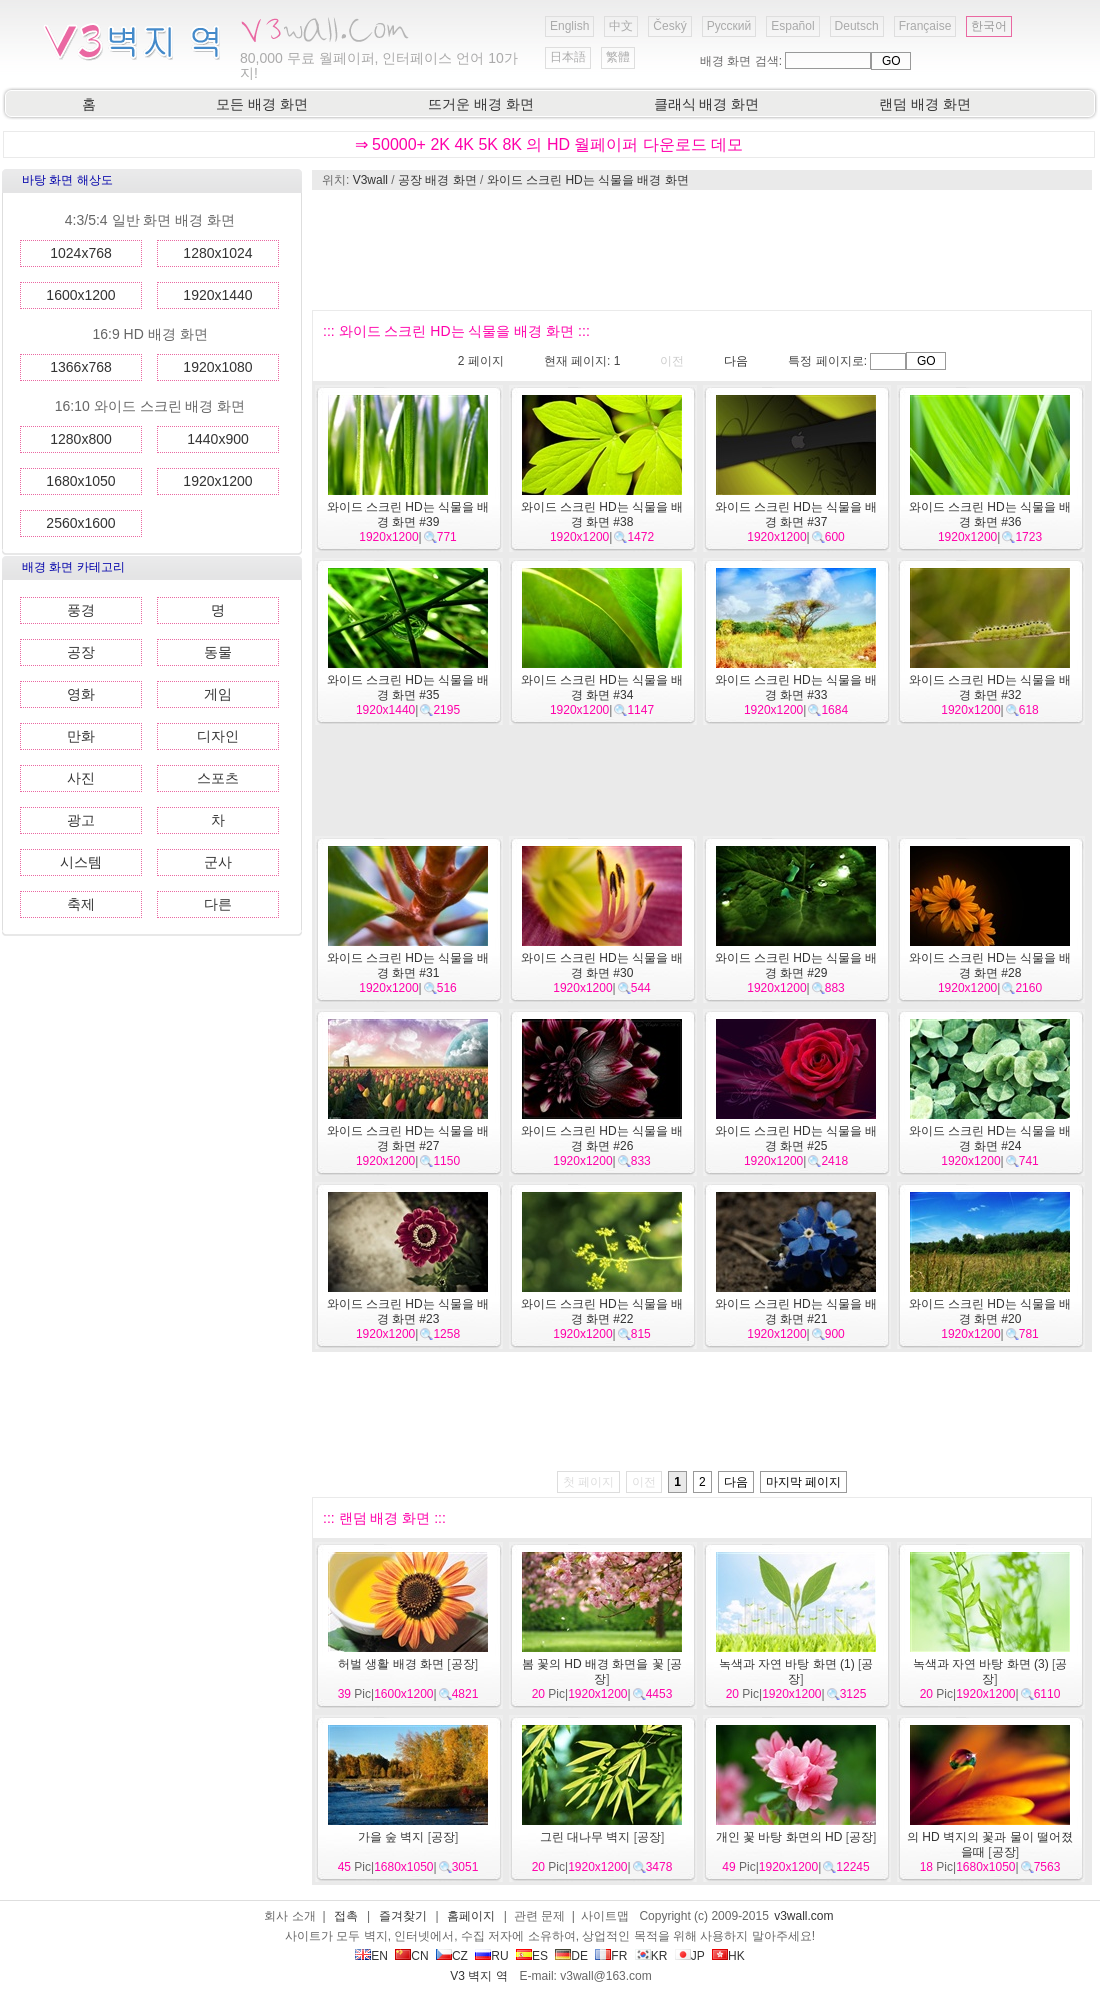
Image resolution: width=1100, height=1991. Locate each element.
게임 (218, 694)
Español (792, 26)
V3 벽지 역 (478, 1976)
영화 (81, 694)
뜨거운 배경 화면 (481, 104)
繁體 (618, 57)
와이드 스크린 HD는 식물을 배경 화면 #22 (602, 1311)
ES (532, 1956)
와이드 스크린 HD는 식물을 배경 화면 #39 (408, 514)
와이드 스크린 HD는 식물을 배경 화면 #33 (796, 687)
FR (611, 1956)
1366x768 (81, 367)
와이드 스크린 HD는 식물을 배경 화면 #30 (602, 965)
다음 (736, 361)
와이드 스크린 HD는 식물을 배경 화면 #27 (408, 1138)
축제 (81, 904)
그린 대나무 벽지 (585, 1837)
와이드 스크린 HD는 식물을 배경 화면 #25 (796, 1138)
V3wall (370, 180)
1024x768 (81, 253)
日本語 (568, 57)
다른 (218, 904)
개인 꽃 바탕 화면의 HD (779, 1837)
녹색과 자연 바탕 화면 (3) (981, 1664)
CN (411, 1956)
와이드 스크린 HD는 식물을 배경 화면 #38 (602, 514)
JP (690, 1956)
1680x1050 (80, 481)
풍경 (81, 610)
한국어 (989, 26)
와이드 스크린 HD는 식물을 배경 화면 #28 (990, 965)
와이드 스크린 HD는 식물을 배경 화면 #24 (990, 1138)
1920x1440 (217, 295)
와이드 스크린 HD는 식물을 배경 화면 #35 (408, 687)
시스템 (81, 862)
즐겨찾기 (403, 1916)
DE (571, 1956)
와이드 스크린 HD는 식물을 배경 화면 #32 (990, 687)
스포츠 (218, 778)
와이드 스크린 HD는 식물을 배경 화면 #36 (990, 514)
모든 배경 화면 (262, 104)
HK (728, 1956)
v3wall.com (803, 1916)
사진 (81, 778)
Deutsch (857, 26)
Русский (729, 26)
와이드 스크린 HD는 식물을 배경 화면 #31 (408, 965)
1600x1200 (80, 295)
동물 (218, 652)
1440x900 (218, 439)
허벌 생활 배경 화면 (391, 1664)
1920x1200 (217, 481)
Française (925, 26)
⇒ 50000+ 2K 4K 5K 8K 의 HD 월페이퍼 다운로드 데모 (549, 144)
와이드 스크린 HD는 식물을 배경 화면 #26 (602, 1138)
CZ (452, 1956)
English (569, 26)
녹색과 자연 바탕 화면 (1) (787, 1664)
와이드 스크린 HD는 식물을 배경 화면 (588, 180)
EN (371, 1956)
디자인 (218, 736)
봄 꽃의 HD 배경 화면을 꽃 (593, 1664)
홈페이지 (471, 1916)
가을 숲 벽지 (391, 1837)
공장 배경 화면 (437, 180)
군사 (218, 862)
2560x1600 (80, 523)
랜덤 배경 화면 (925, 104)
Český (669, 26)
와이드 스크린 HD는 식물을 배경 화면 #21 (796, 1311)
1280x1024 (217, 253)
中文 (621, 26)
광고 (81, 820)
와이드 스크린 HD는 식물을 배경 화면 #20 (990, 1311)
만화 (81, 736)
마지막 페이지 (803, 1482)
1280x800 (81, 439)
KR (651, 1956)
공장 (81, 652)
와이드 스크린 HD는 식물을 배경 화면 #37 (796, 514)
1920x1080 (217, 367)
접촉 (346, 1916)
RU (491, 1956)
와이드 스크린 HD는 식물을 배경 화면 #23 (408, 1311)
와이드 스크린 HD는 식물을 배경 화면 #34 (602, 687)
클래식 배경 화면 (707, 104)
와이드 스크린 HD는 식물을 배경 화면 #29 (796, 965)
